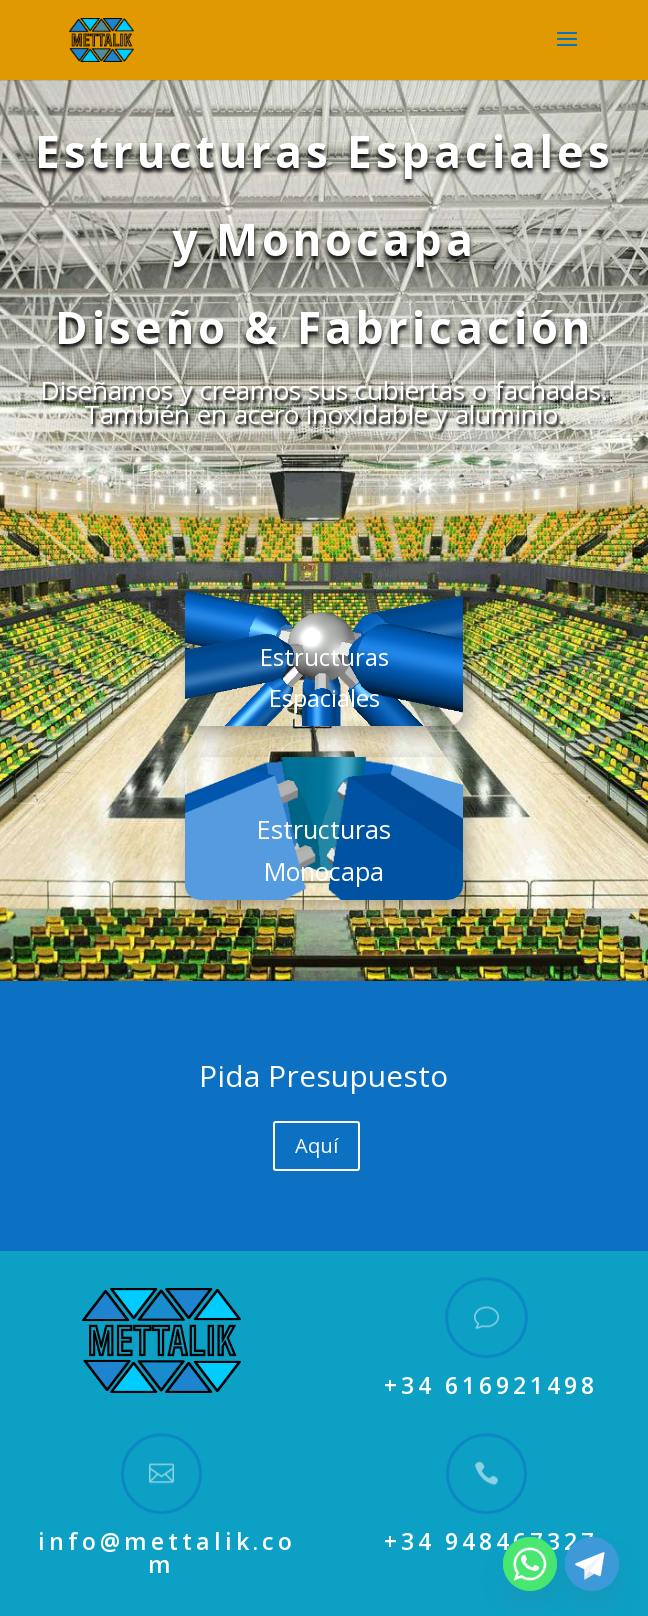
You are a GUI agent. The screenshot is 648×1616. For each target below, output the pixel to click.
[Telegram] (592, 1564)
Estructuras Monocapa (324, 850)
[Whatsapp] (530, 1564)
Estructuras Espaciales (324, 677)
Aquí (316, 1145)
